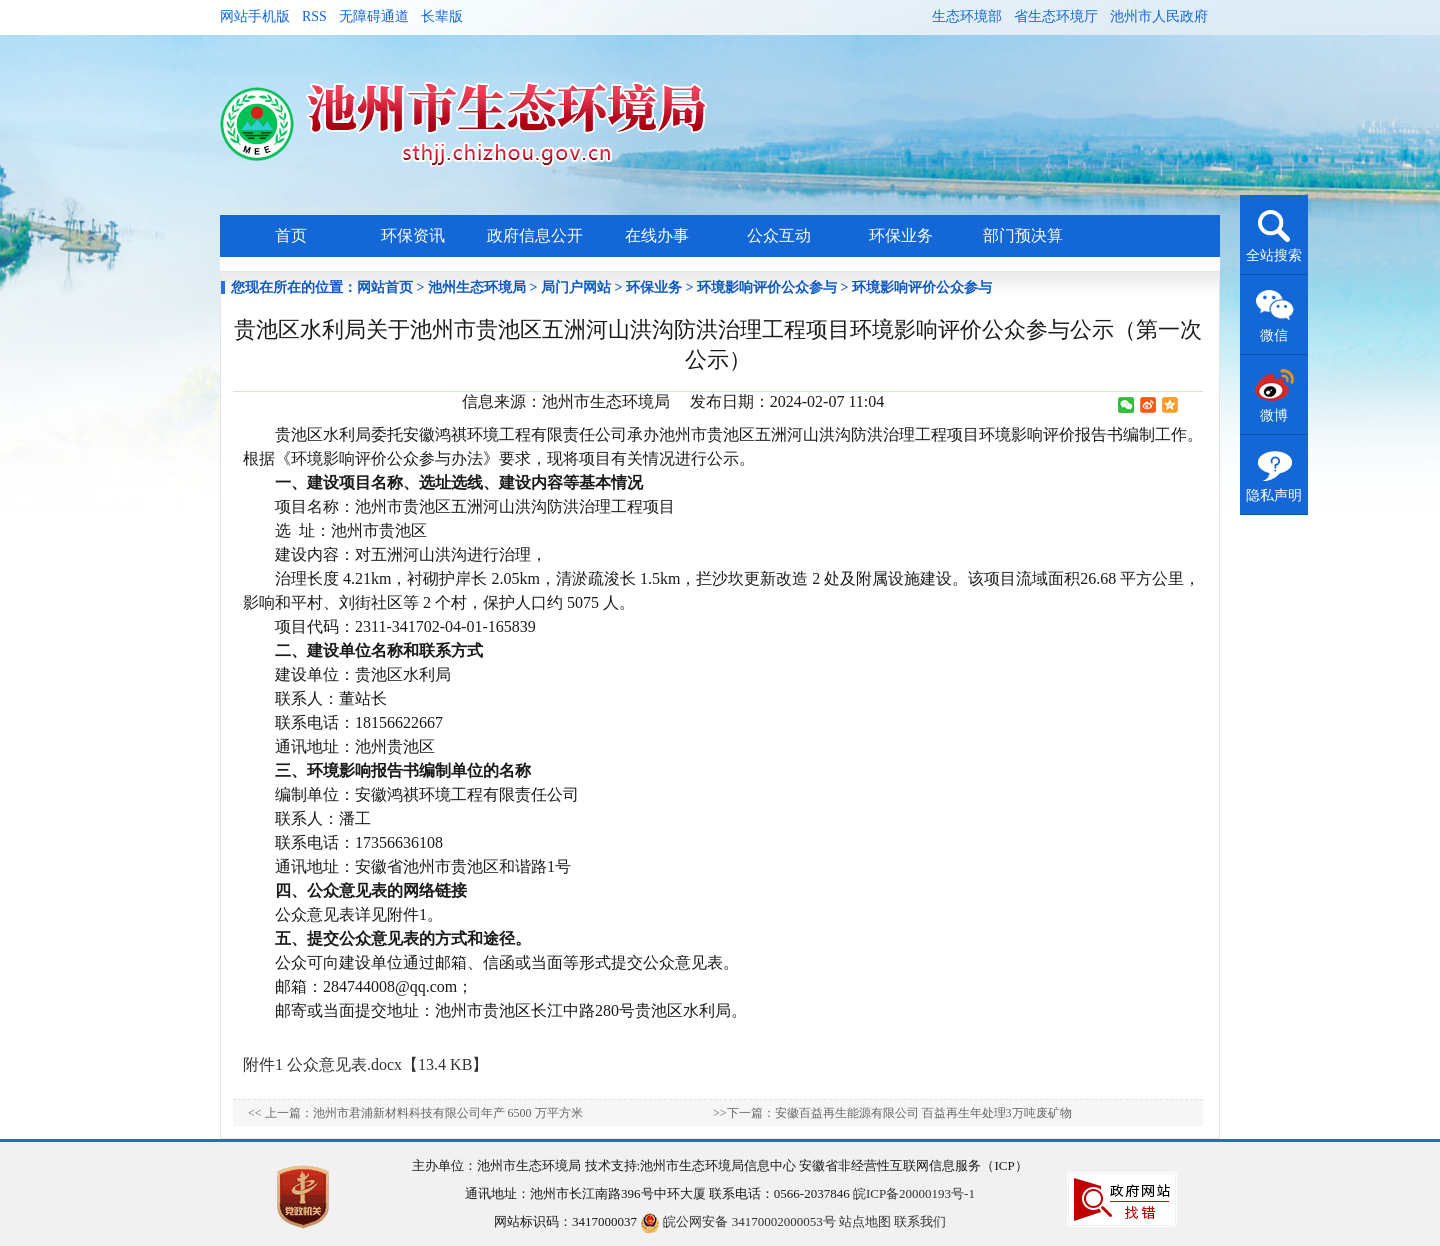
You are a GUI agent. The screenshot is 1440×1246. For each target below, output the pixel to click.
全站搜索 (1274, 255)
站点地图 (865, 1221)
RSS (314, 16)
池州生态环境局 (477, 287)
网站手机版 (255, 16)
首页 (291, 235)
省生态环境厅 (1056, 16)
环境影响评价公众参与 (767, 287)
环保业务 (901, 235)
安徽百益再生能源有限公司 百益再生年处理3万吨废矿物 (923, 1113)
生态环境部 (967, 16)
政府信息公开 (535, 235)
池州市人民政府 (1159, 16)
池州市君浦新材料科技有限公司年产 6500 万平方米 (448, 1113)
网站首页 (385, 287)
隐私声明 (1274, 495)
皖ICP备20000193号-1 (914, 1193)
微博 (1274, 415)
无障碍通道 (374, 16)
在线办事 (657, 235)
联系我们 (920, 1221)
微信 (1274, 335)
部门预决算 (1023, 235)
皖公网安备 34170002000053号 (738, 1221)
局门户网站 (576, 287)
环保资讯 (413, 235)
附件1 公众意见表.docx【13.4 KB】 (365, 1064)
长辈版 (442, 16)
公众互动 (779, 235)
